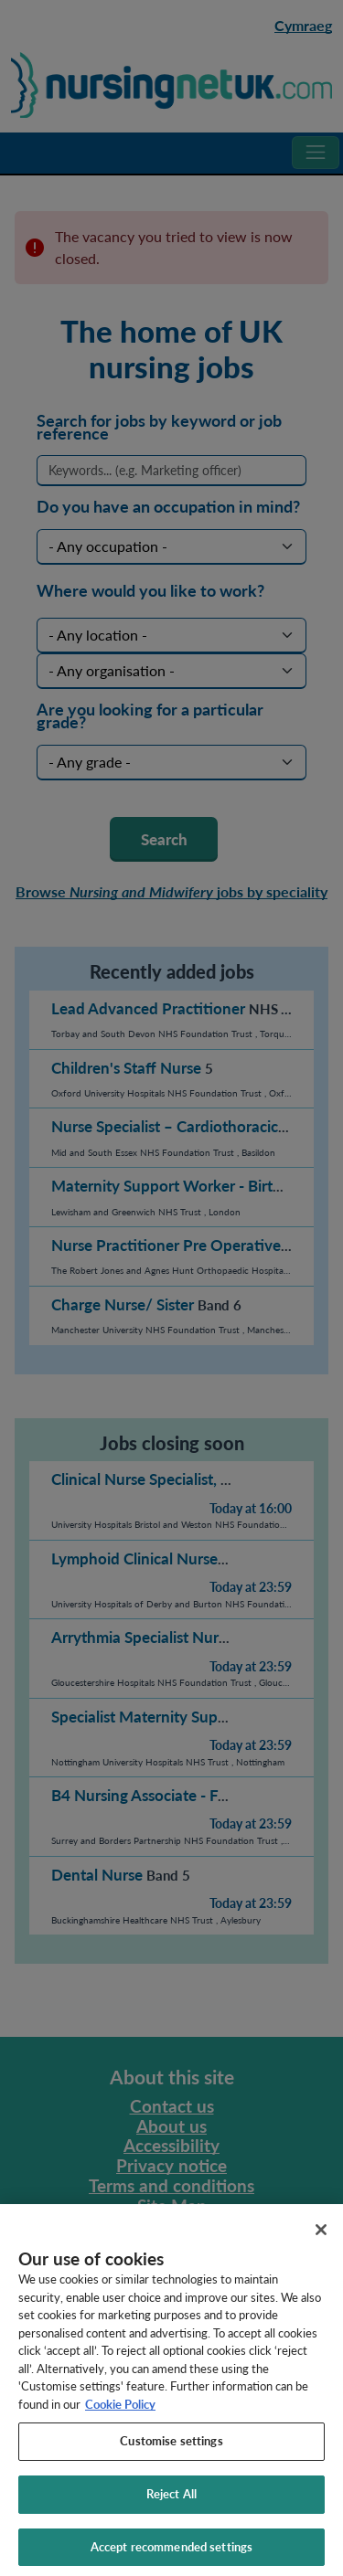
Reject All (171, 2502)
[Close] (321, 2238)
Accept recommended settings (172, 2555)
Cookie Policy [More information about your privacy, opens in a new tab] (120, 2412)
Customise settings (171, 2449)
